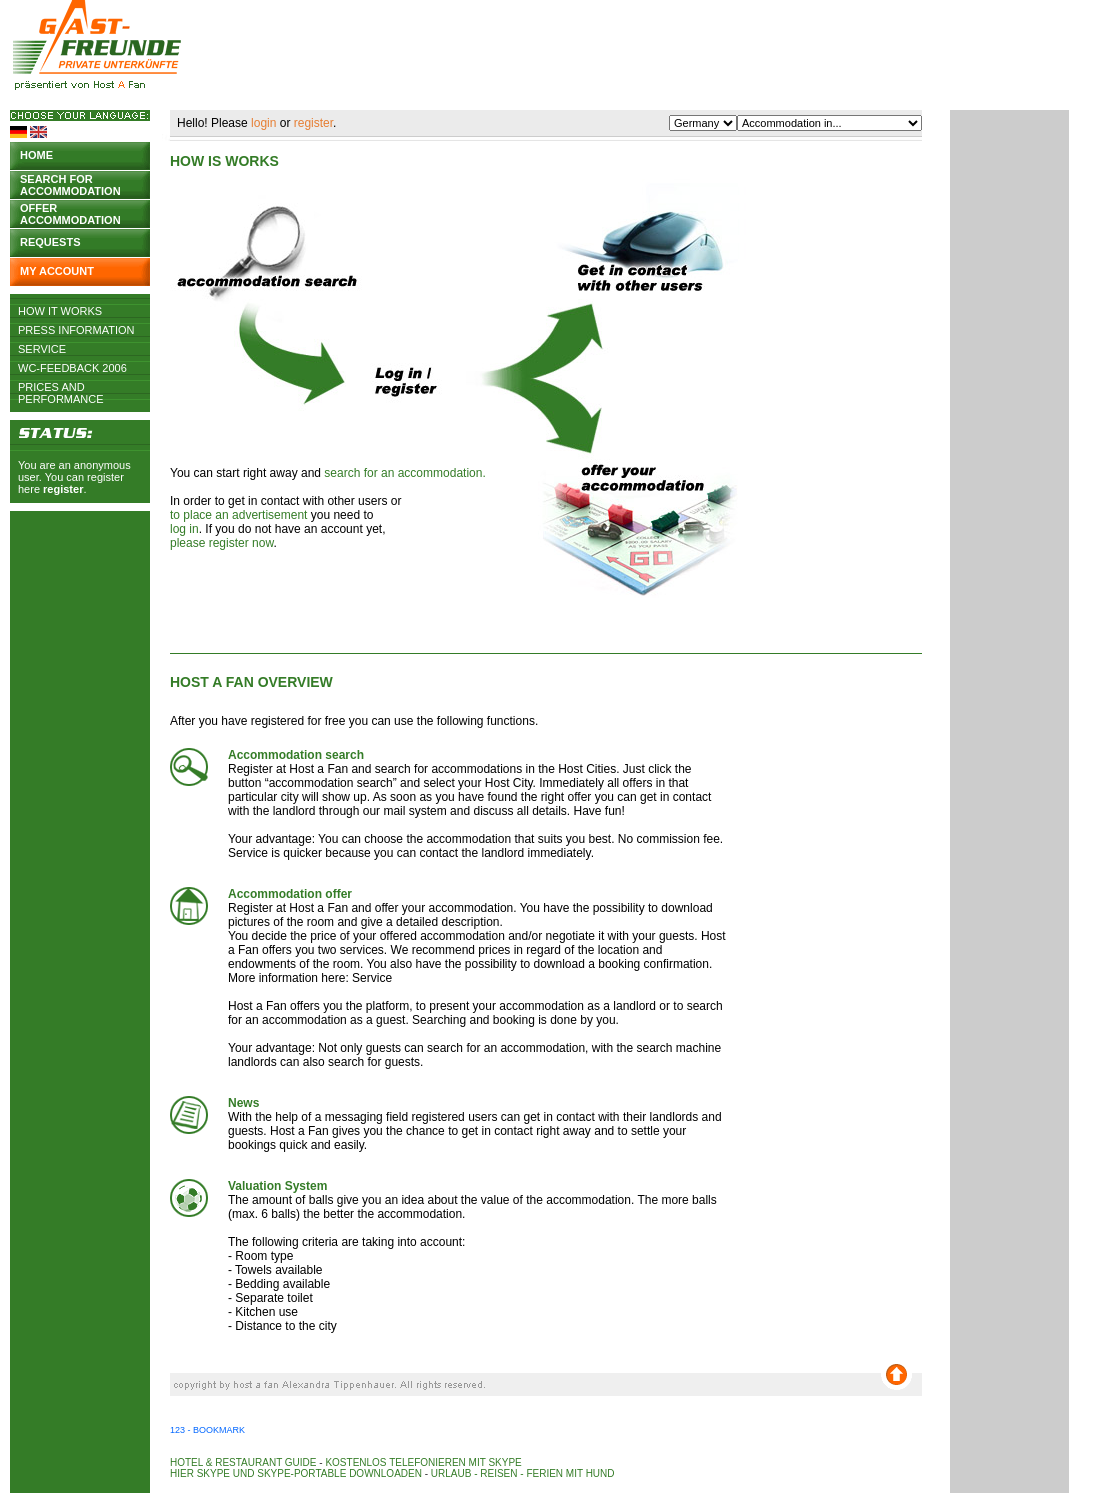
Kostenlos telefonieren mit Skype (423, 1462)
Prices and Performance (61, 387)
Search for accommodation (70, 183)
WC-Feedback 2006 (72, 368)
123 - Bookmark (207, 1430)
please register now (221, 543)
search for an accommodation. (404, 473)
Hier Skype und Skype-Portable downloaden (296, 1473)
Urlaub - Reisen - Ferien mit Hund (523, 1473)
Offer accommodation (70, 212)
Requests (50, 242)
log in (184, 529)
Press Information (76, 330)
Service (42, 349)
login (263, 123)
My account (57, 271)
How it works (60, 311)
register (63, 489)
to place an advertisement (238, 515)
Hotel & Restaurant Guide (243, 1462)
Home (36, 155)
